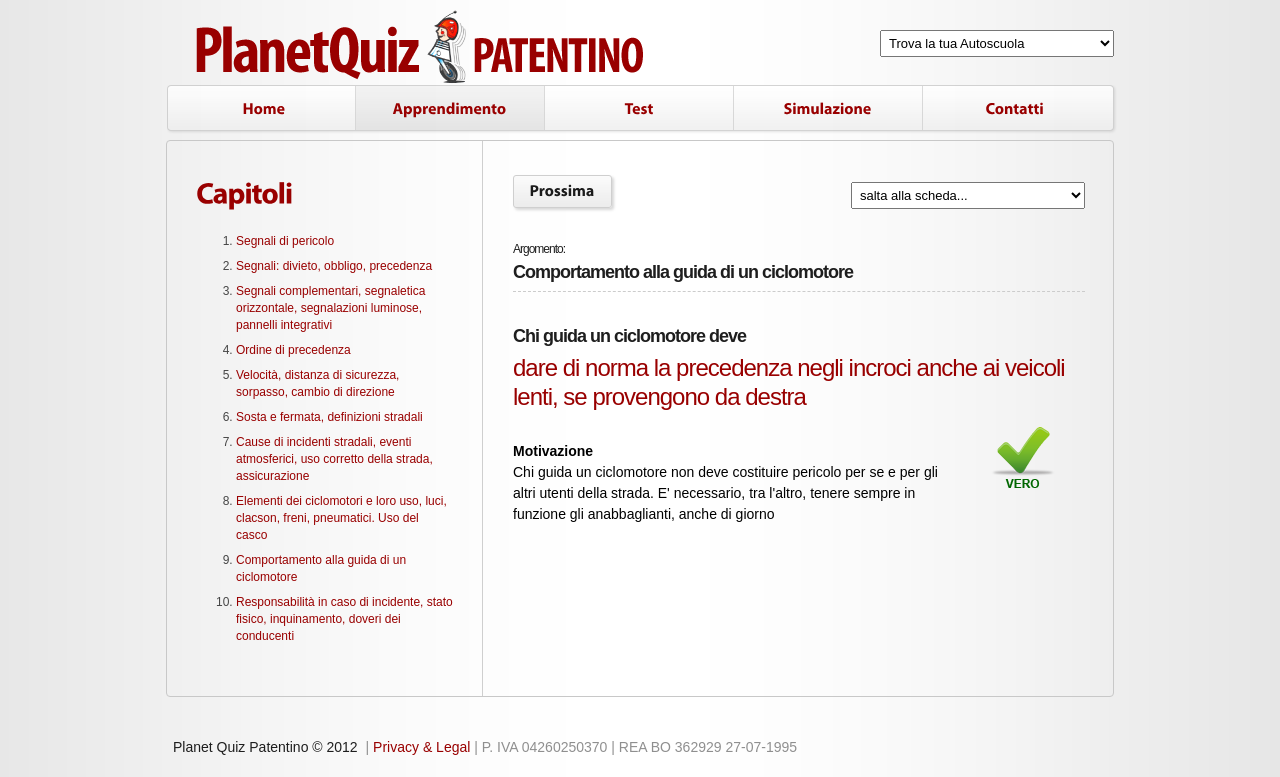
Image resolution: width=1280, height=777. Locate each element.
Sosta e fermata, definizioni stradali (329, 417)
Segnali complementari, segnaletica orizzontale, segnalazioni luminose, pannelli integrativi (330, 308)
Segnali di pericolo (285, 241)
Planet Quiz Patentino (422, 47)
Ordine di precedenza (293, 350)
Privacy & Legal (421, 747)
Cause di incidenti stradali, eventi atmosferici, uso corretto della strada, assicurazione (334, 459)
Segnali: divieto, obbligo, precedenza (334, 266)
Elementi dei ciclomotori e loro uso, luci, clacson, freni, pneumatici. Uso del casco (341, 518)
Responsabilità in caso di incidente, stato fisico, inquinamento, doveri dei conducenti (344, 619)
